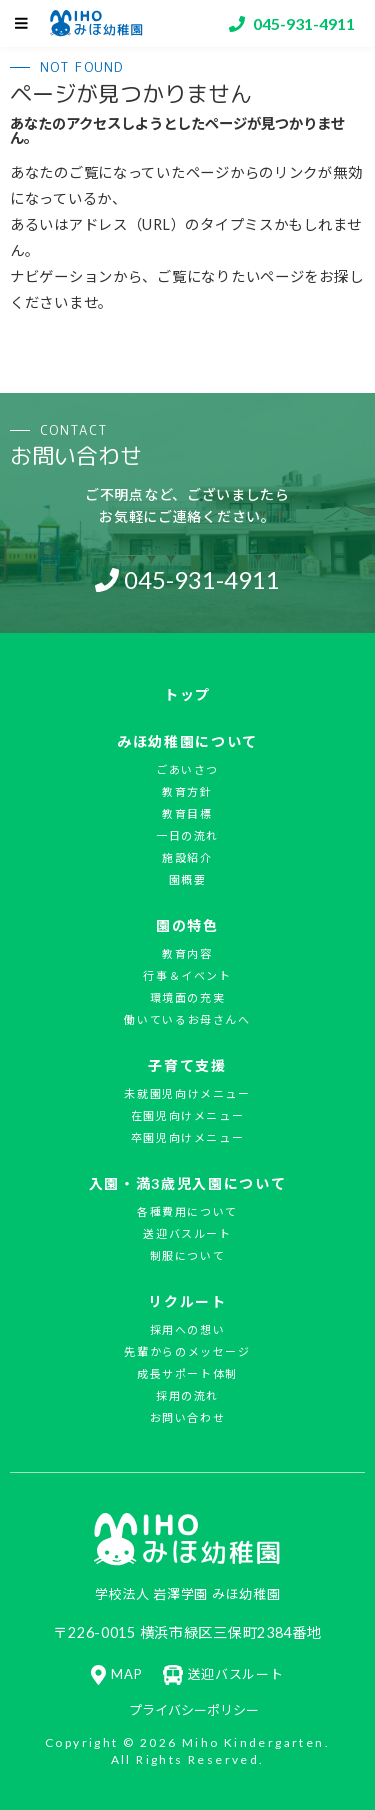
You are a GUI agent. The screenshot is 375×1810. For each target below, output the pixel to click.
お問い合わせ (188, 1417)
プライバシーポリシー (194, 1710)
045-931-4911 (202, 579)
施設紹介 (187, 857)
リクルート (187, 1301)
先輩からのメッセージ (187, 1351)
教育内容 (187, 953)
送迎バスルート (187, 1233)
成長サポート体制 (187, 1373)
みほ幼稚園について (187, 741)
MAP (116, 1674)
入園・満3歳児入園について (187, 1183)
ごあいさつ (187, 769)
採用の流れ (187, 1395)
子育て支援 (187, 1065)
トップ (187, 694)
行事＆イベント (187, 975)
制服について (188, 1255)
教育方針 (187, 791)
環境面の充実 (188, 997)
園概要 (188, 879)
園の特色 (187, 925)
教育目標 (187, 813)
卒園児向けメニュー (188, 1137)
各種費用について (187, 1211)
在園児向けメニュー (188, 1115)
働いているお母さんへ (187, 1019)
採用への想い (188, 1329)
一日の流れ (187, 835)
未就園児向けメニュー (187, 1093)
